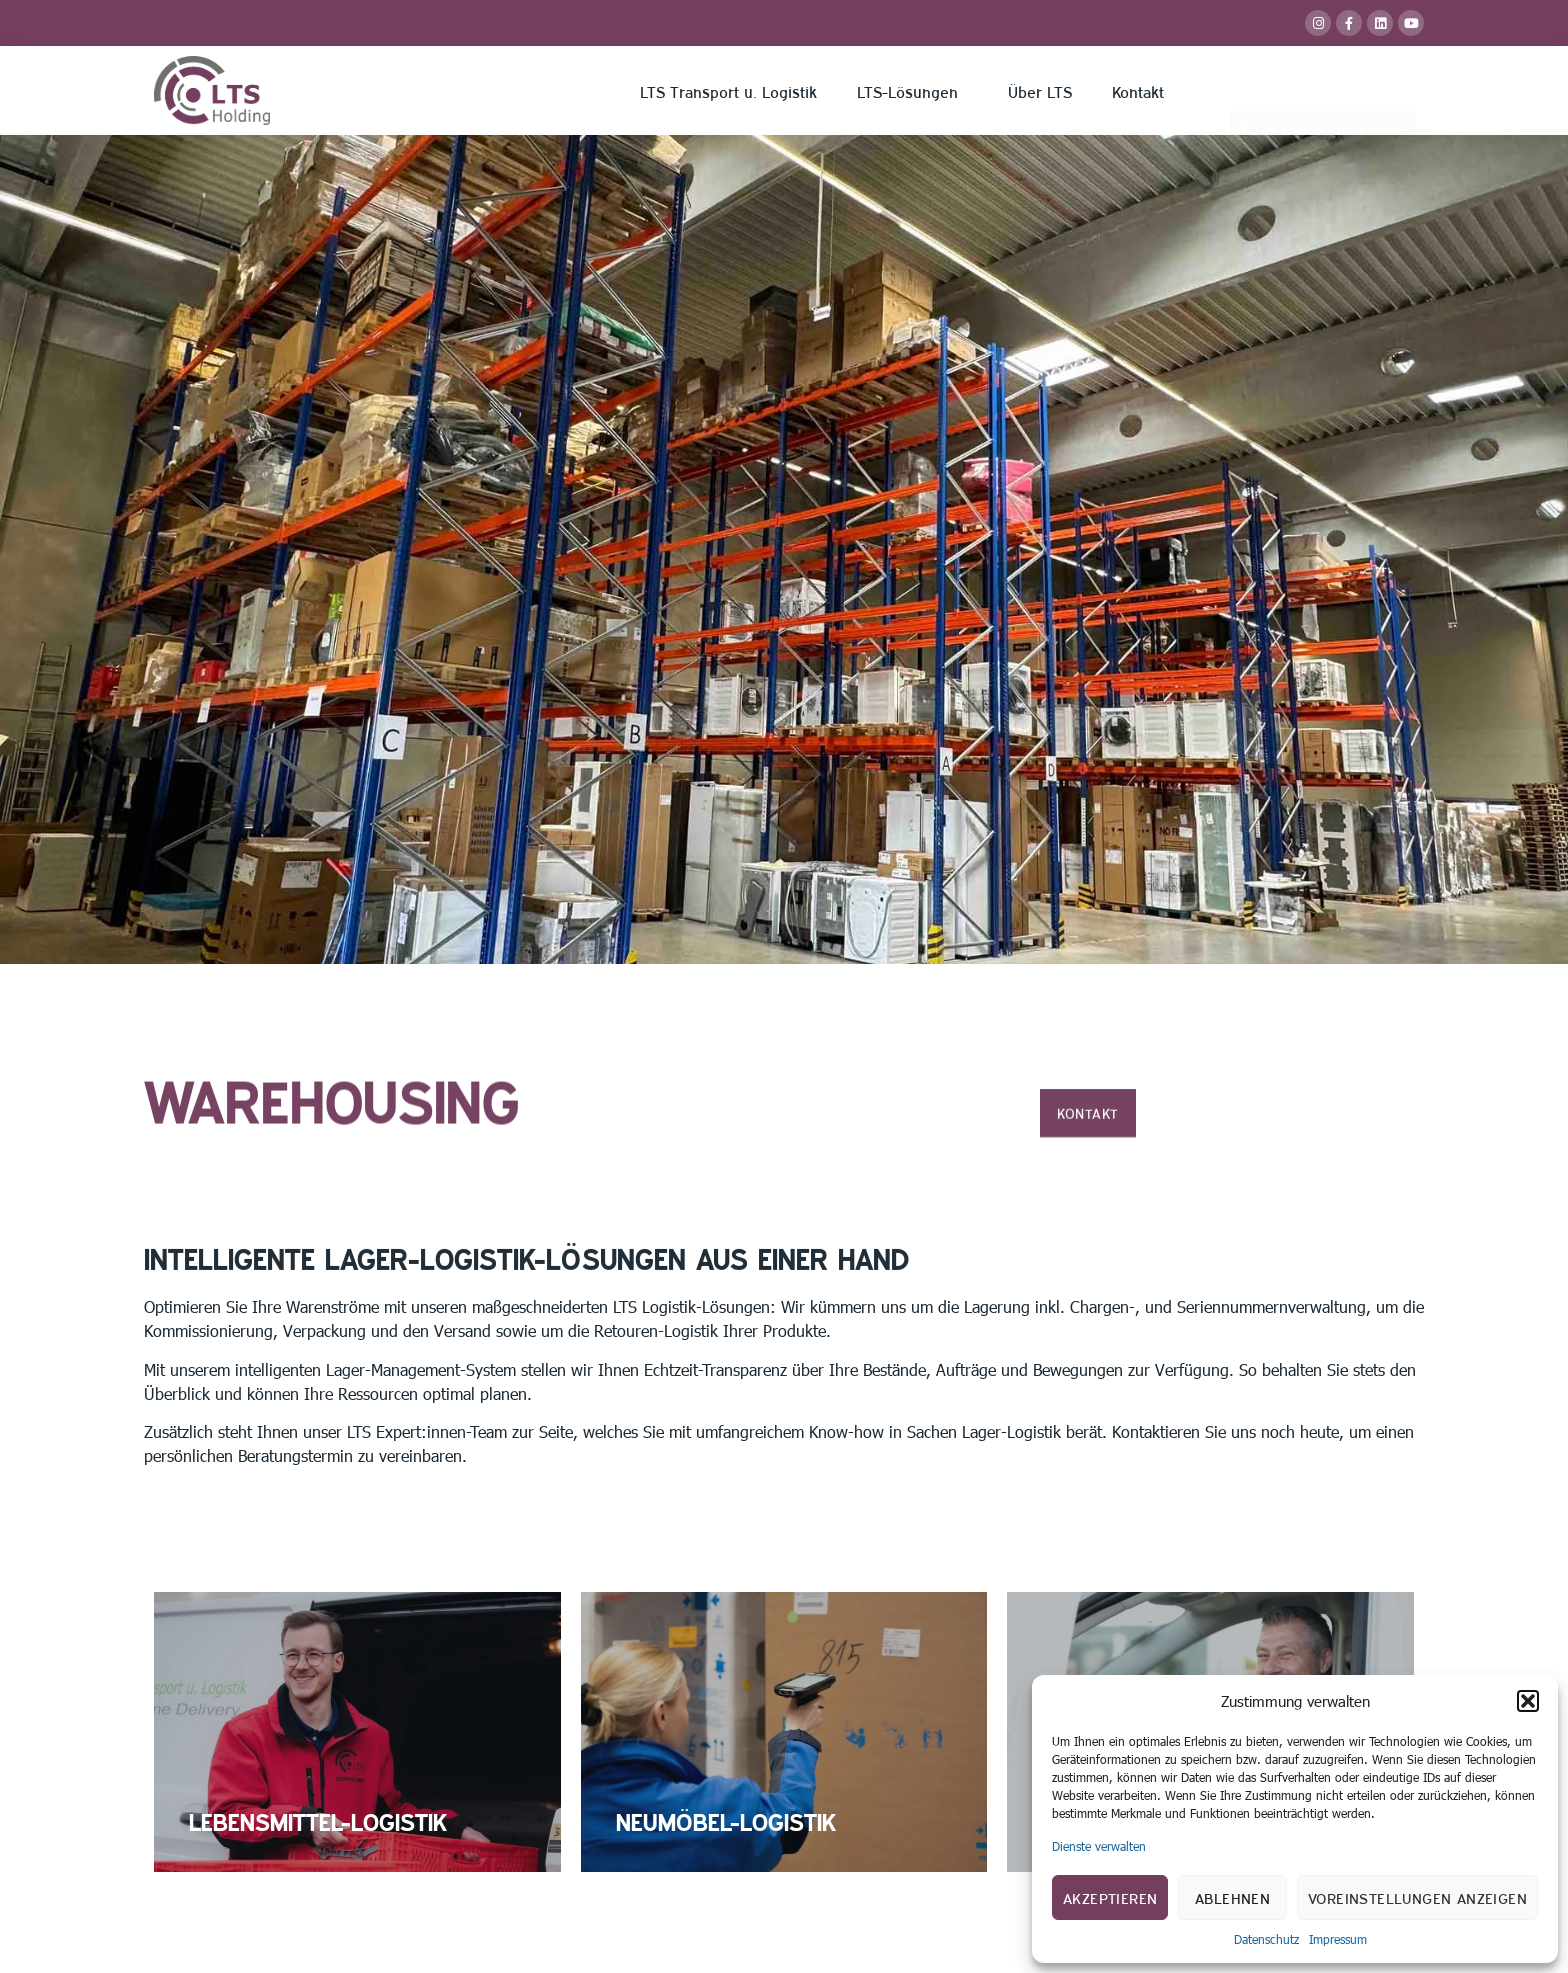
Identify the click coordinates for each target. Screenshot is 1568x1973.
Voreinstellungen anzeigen (1417, 1897)
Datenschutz (1266, 1939)
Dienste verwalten (1099, 1846)
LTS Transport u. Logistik (728, 91)
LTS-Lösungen (912, 91)
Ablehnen (1232, 1897)
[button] (1528, 1701)
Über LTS (1040, 91)
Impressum (1338, 1939)
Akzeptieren (1110, 1897)
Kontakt (1138, 91)
